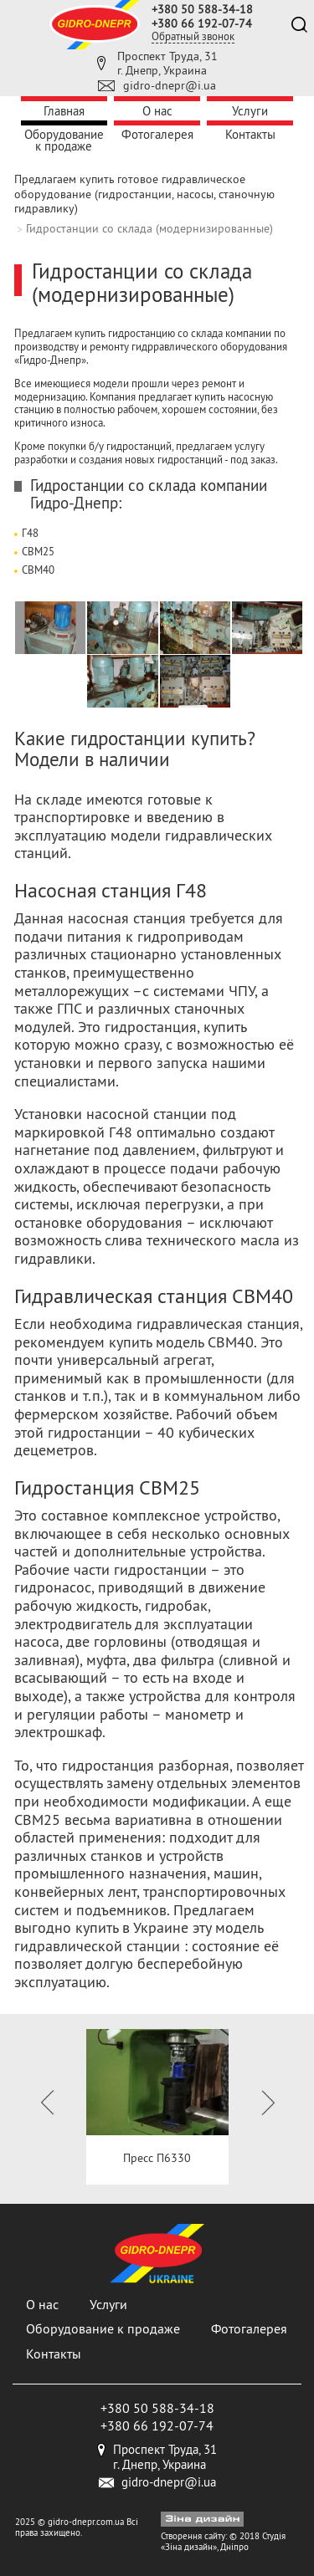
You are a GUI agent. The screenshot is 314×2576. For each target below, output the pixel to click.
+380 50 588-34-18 (202, 9)
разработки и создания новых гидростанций (118, 459)
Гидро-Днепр (74, 503)
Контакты (250, 134)
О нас (157, 111)
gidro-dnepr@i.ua (169, 85)
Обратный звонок (193, 36)
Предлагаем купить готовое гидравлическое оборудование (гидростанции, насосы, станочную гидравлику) (144, 193)
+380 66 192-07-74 (202, 23)
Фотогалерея (157, 134)
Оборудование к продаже (64, 140)
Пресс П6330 (157, 2158)
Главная (64, 111)
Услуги (250, 111)
